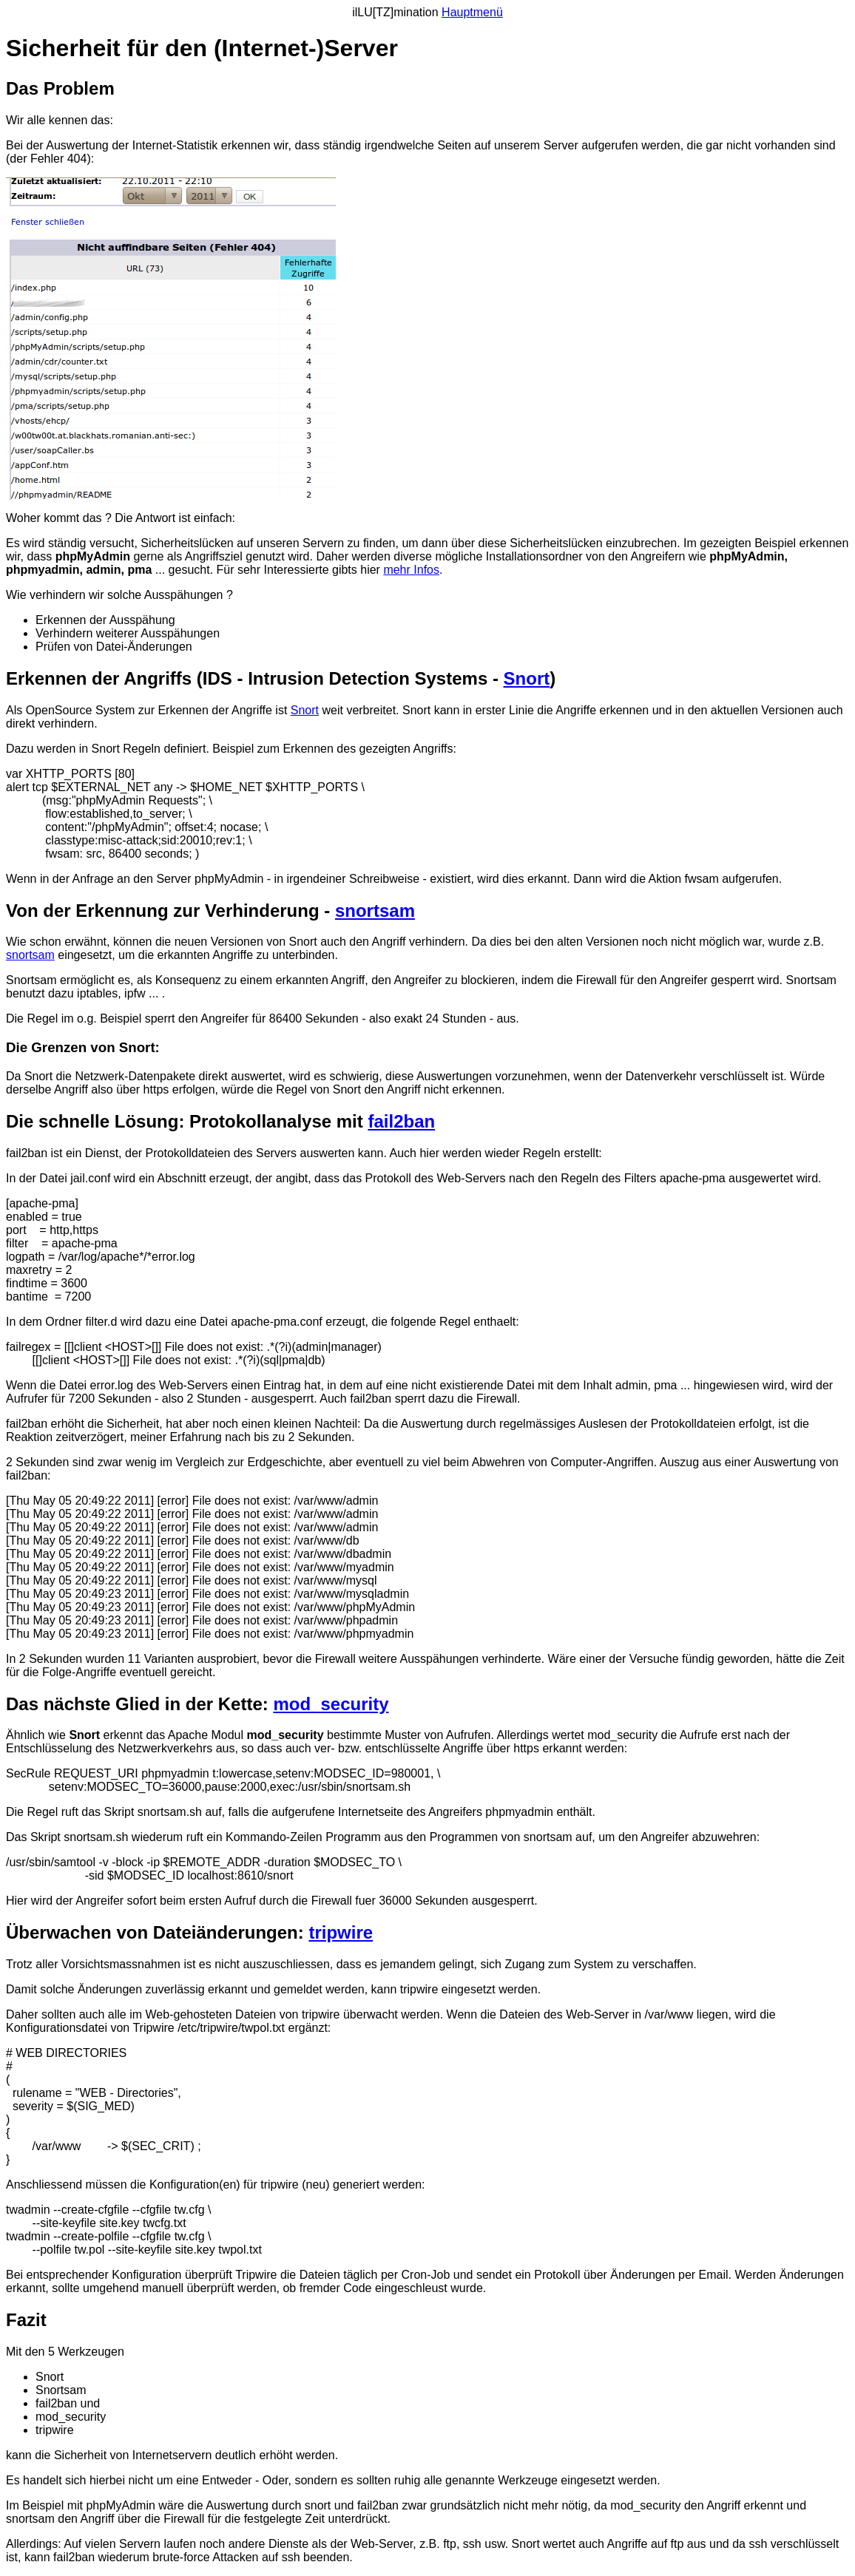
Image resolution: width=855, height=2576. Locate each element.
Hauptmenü (472, 12)
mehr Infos (411, 569)
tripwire (340, 1932)
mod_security (330, 1704)
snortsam (375, 911)
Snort (527, 678)
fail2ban (401, 1121)
